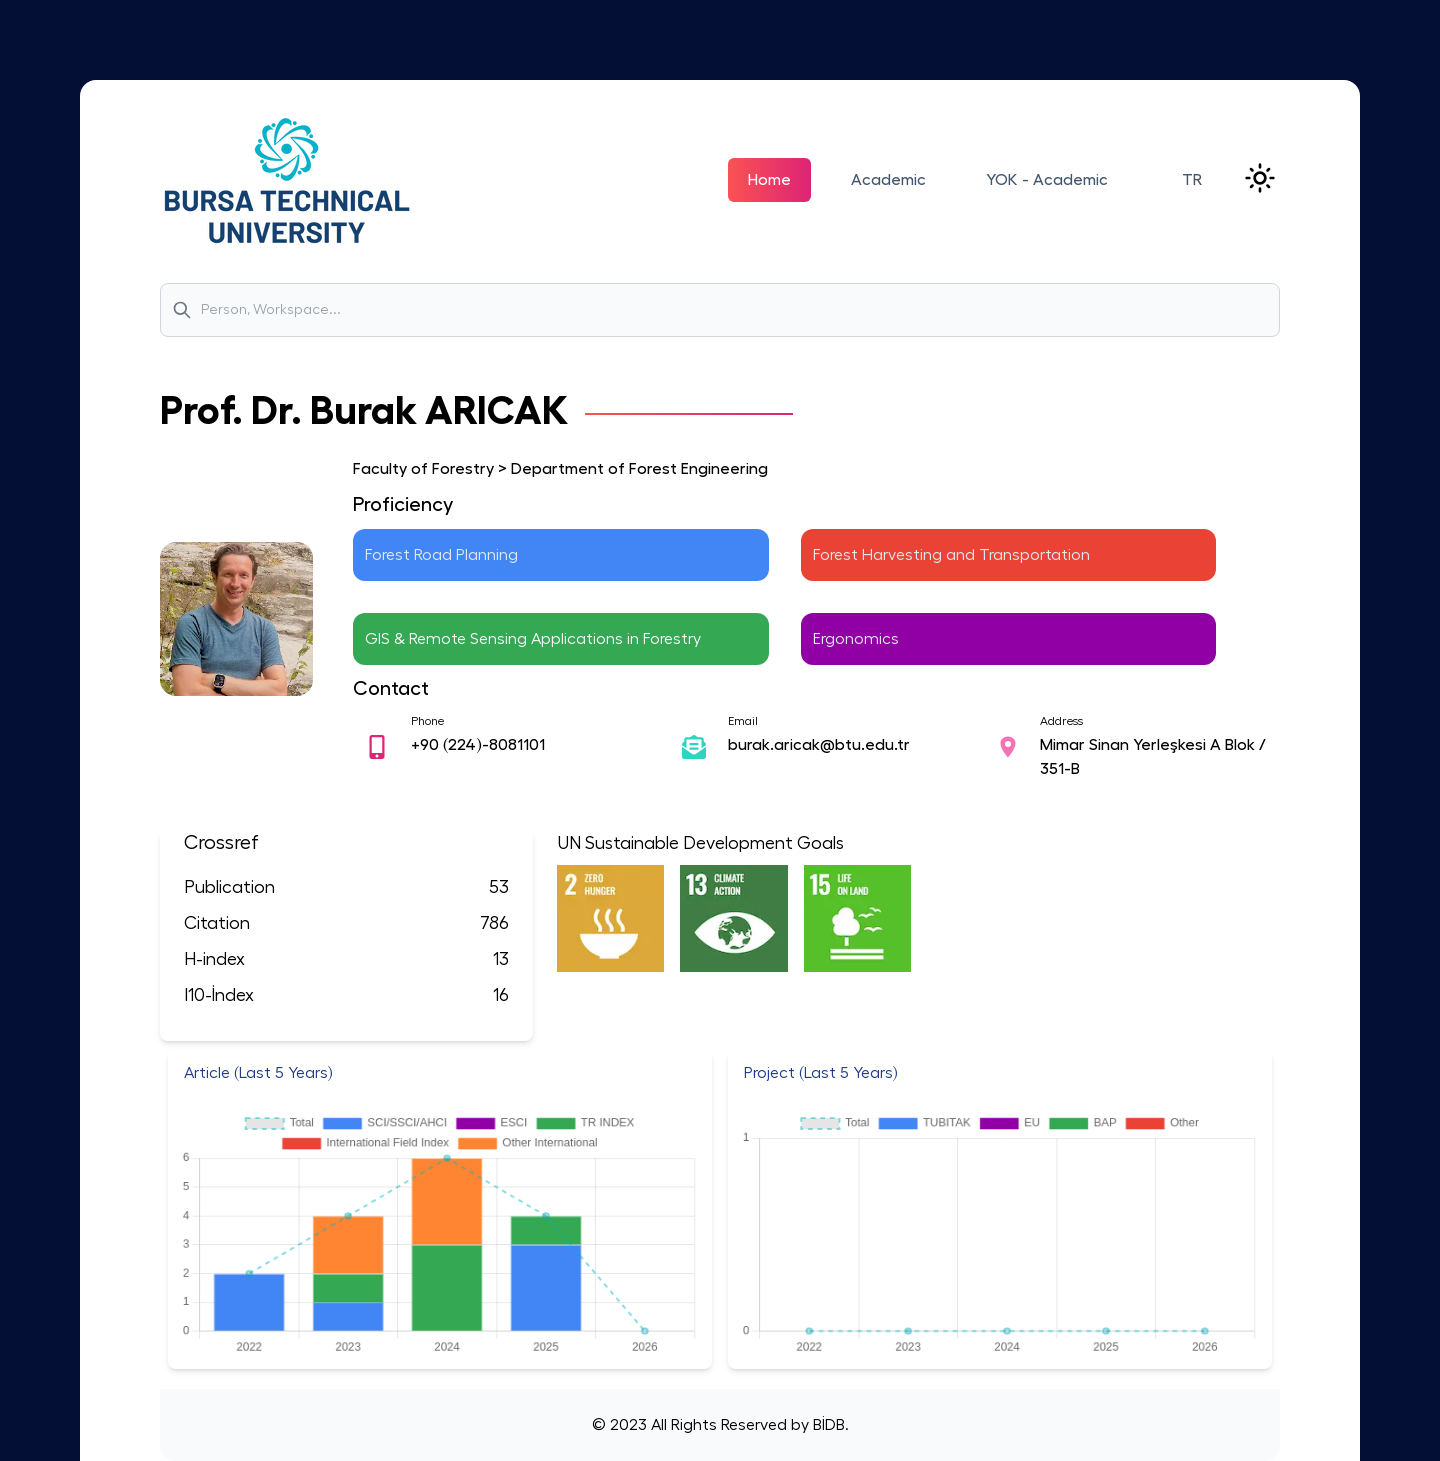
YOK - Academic (1047, 180)
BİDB (827, 1425)
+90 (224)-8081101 (478, 745)
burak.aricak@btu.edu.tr (819, 745)
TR (1192, 180)
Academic (888, 180)
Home (769, 180)
